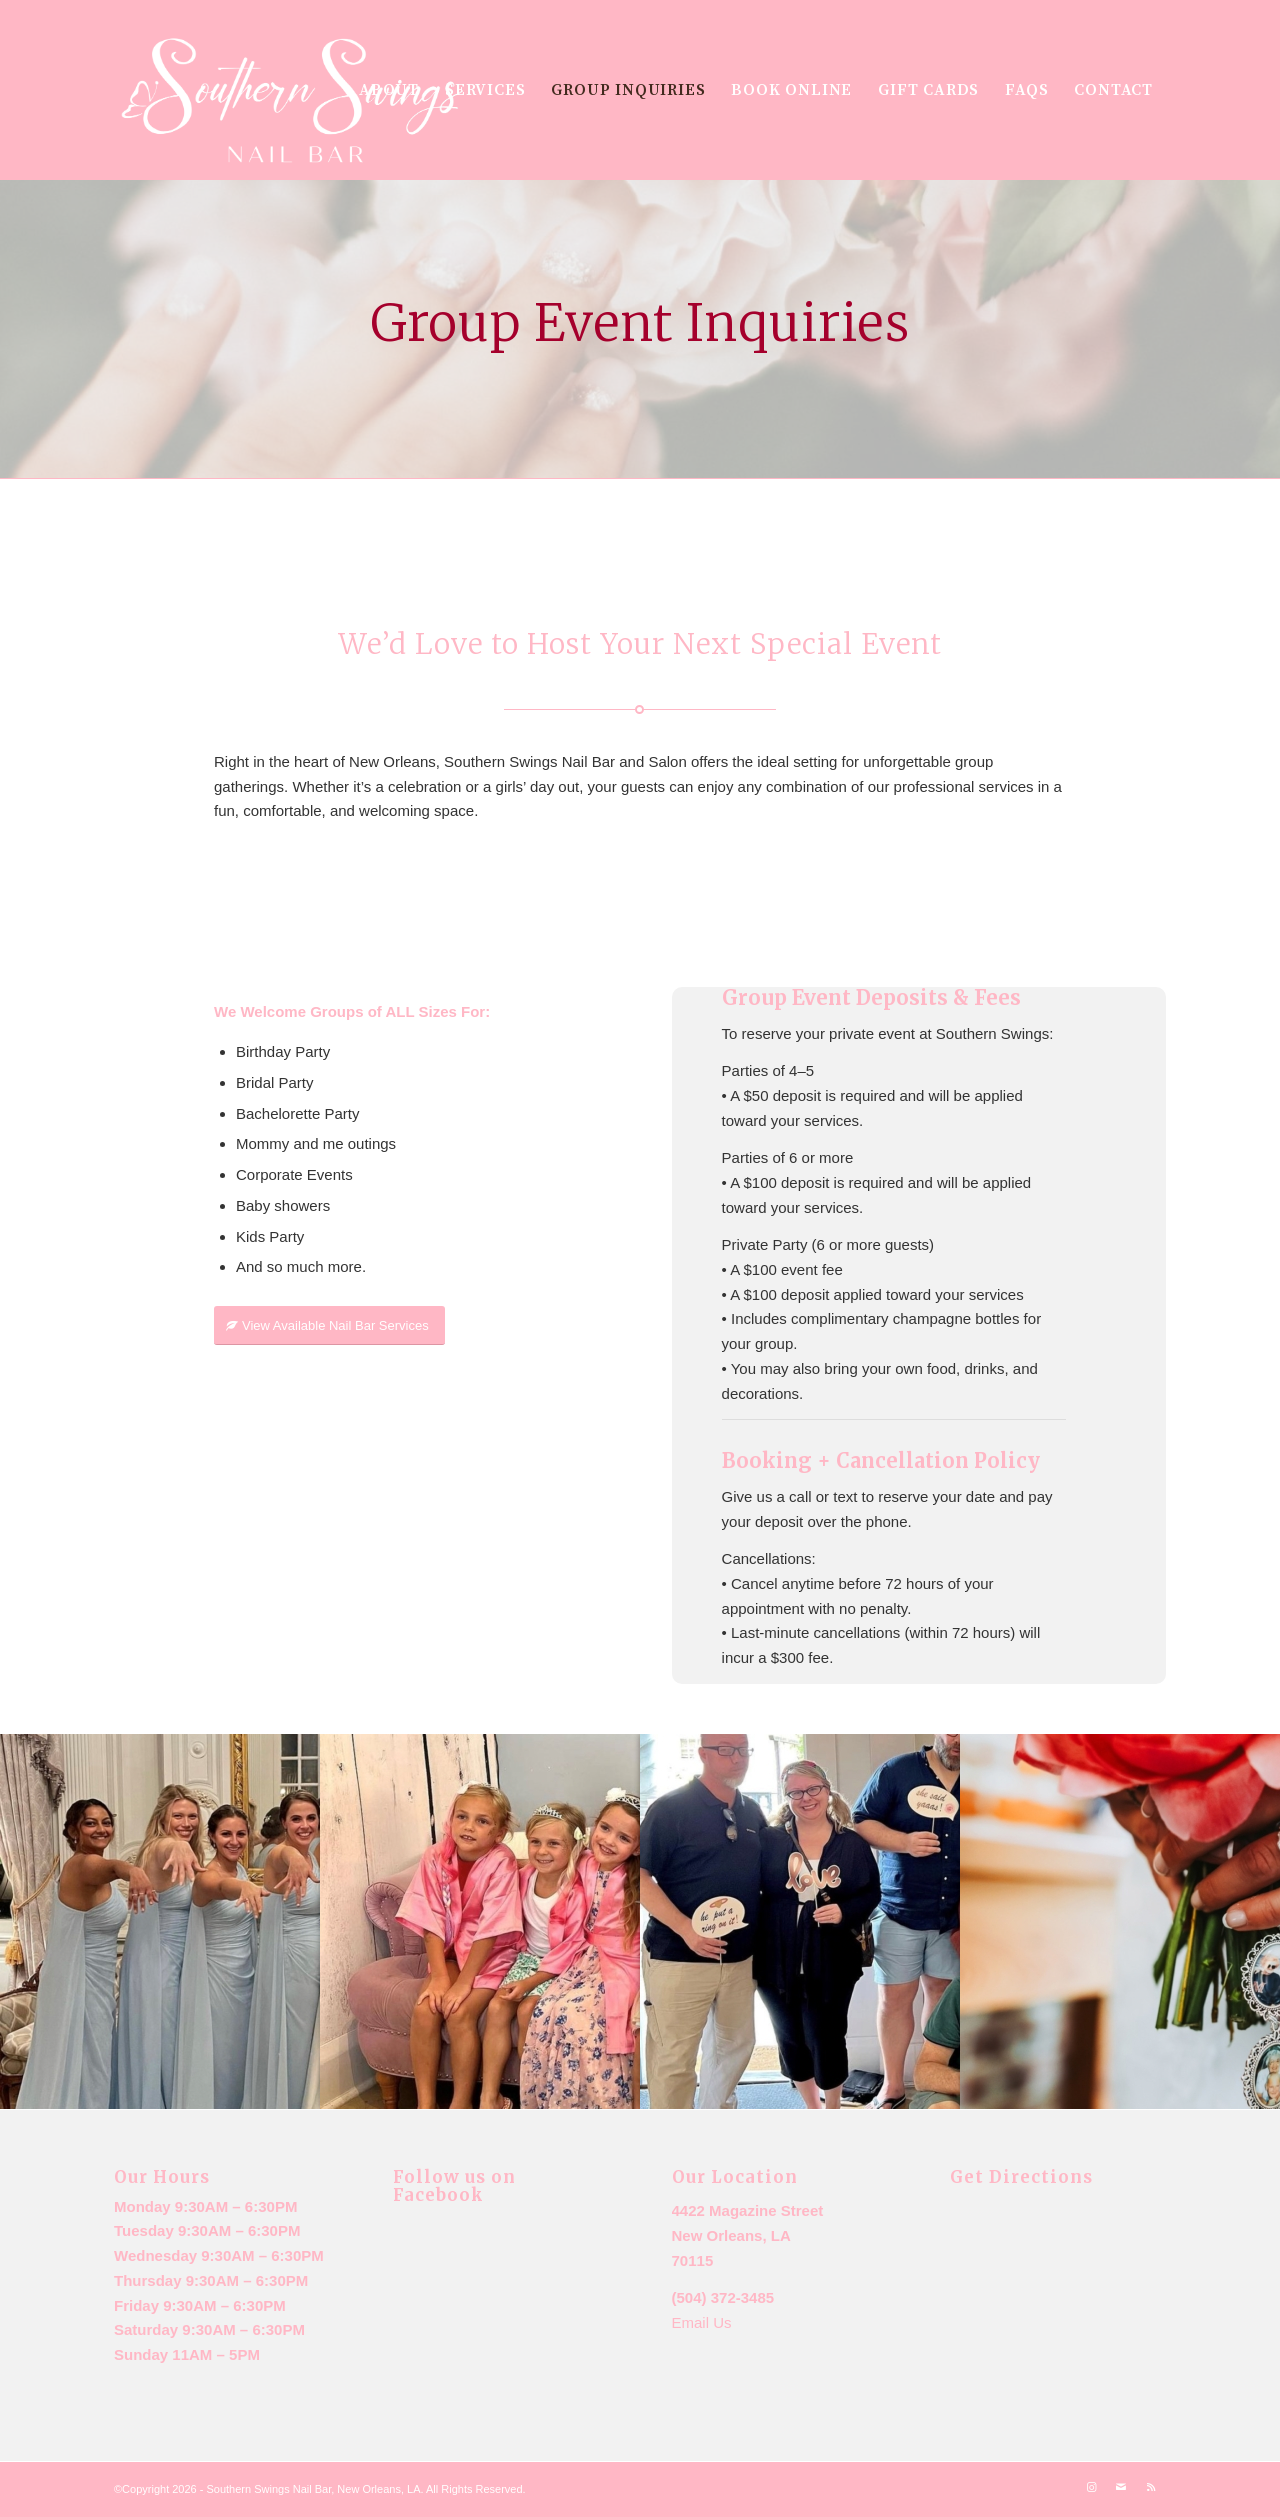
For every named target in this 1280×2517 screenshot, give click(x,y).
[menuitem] (389, 90)
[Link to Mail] (1121, 2487)
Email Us (702, 2322)
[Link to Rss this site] (1151, 2487)
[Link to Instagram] (1091, 2487)
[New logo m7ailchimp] (292, 102)
